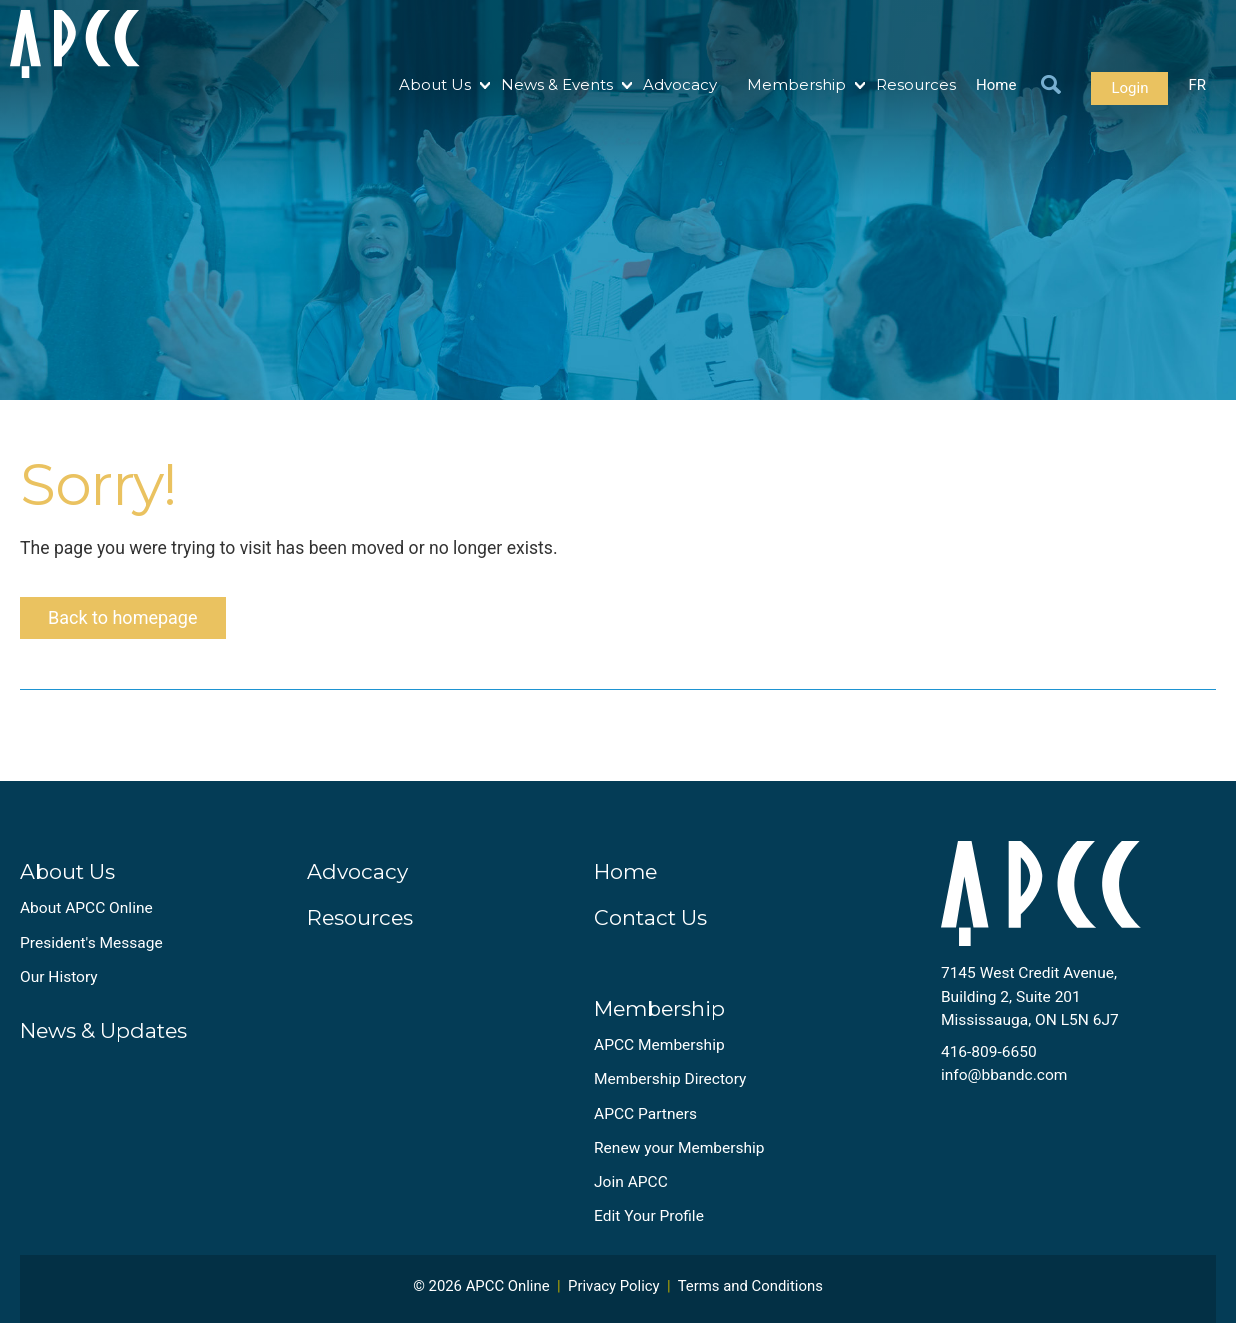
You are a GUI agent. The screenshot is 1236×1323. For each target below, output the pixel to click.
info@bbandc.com (1004, 1075)
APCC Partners (645, 1114)
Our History (59, 977)
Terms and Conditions (750, 1286)
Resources (916, 84)
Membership (796, 84)
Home (996, 85)
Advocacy (680, 84)
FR (1197, 85)
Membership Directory (670, 1079)
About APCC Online (86, 908)
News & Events (557, 84)
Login (1129, 88)
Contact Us (650, 917)
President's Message (91, 943)
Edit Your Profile (649, 1216)
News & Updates (103, 1030)
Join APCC (631, 1182)
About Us (435, 84)
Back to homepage (123, 617)
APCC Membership (659, 1045)
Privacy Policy (614, 1286)
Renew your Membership (679, 1148)
